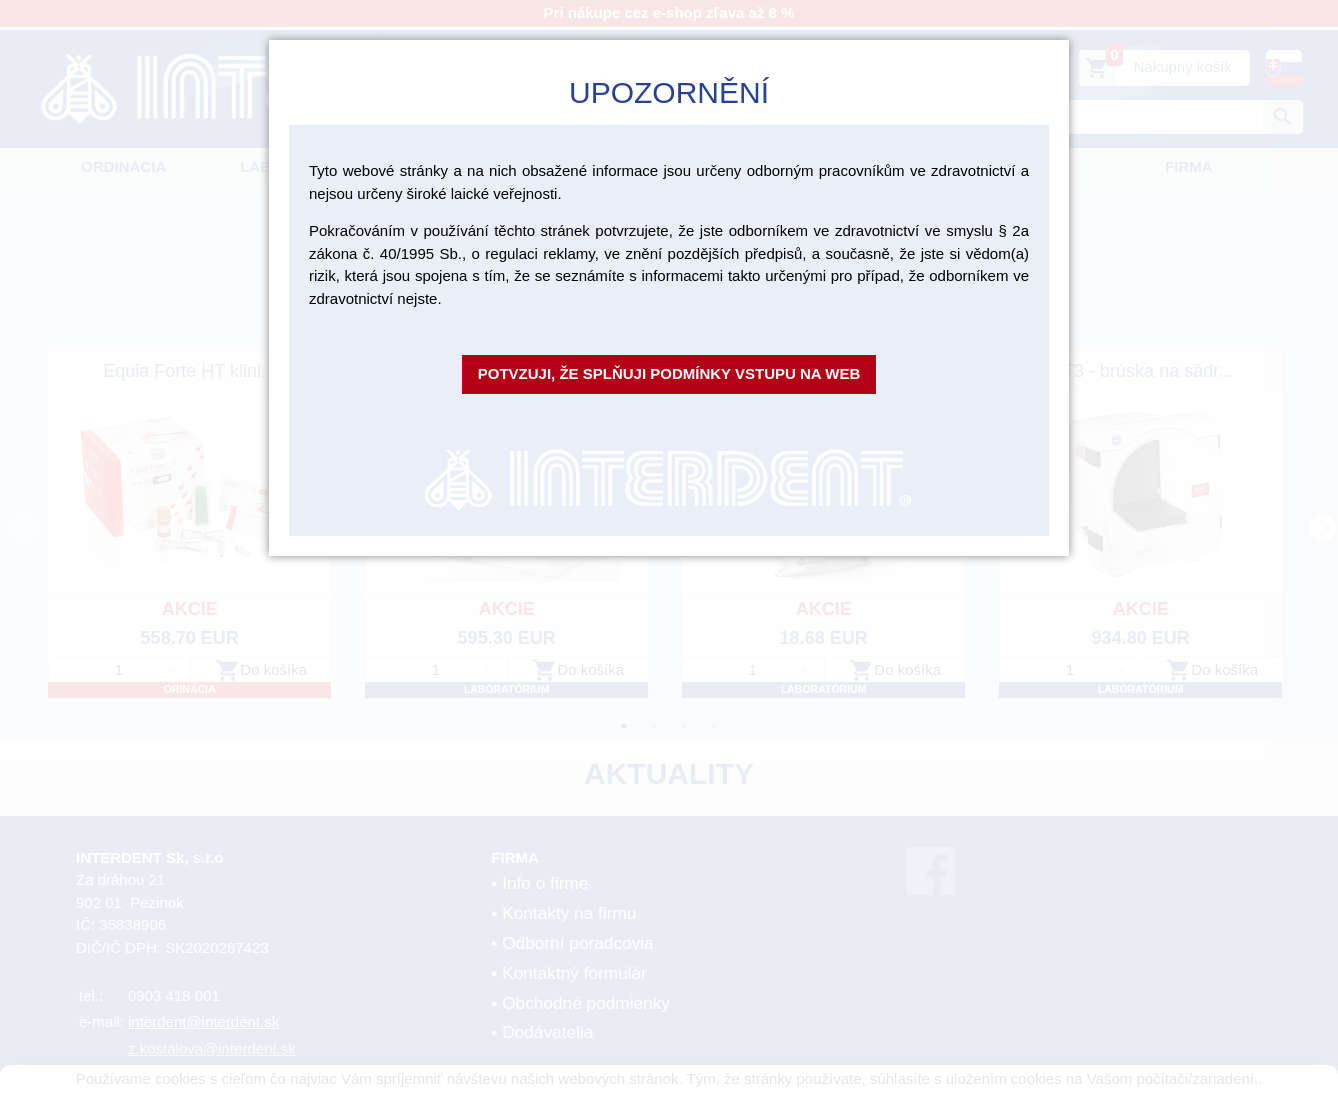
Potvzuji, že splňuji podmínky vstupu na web (669, 373)
